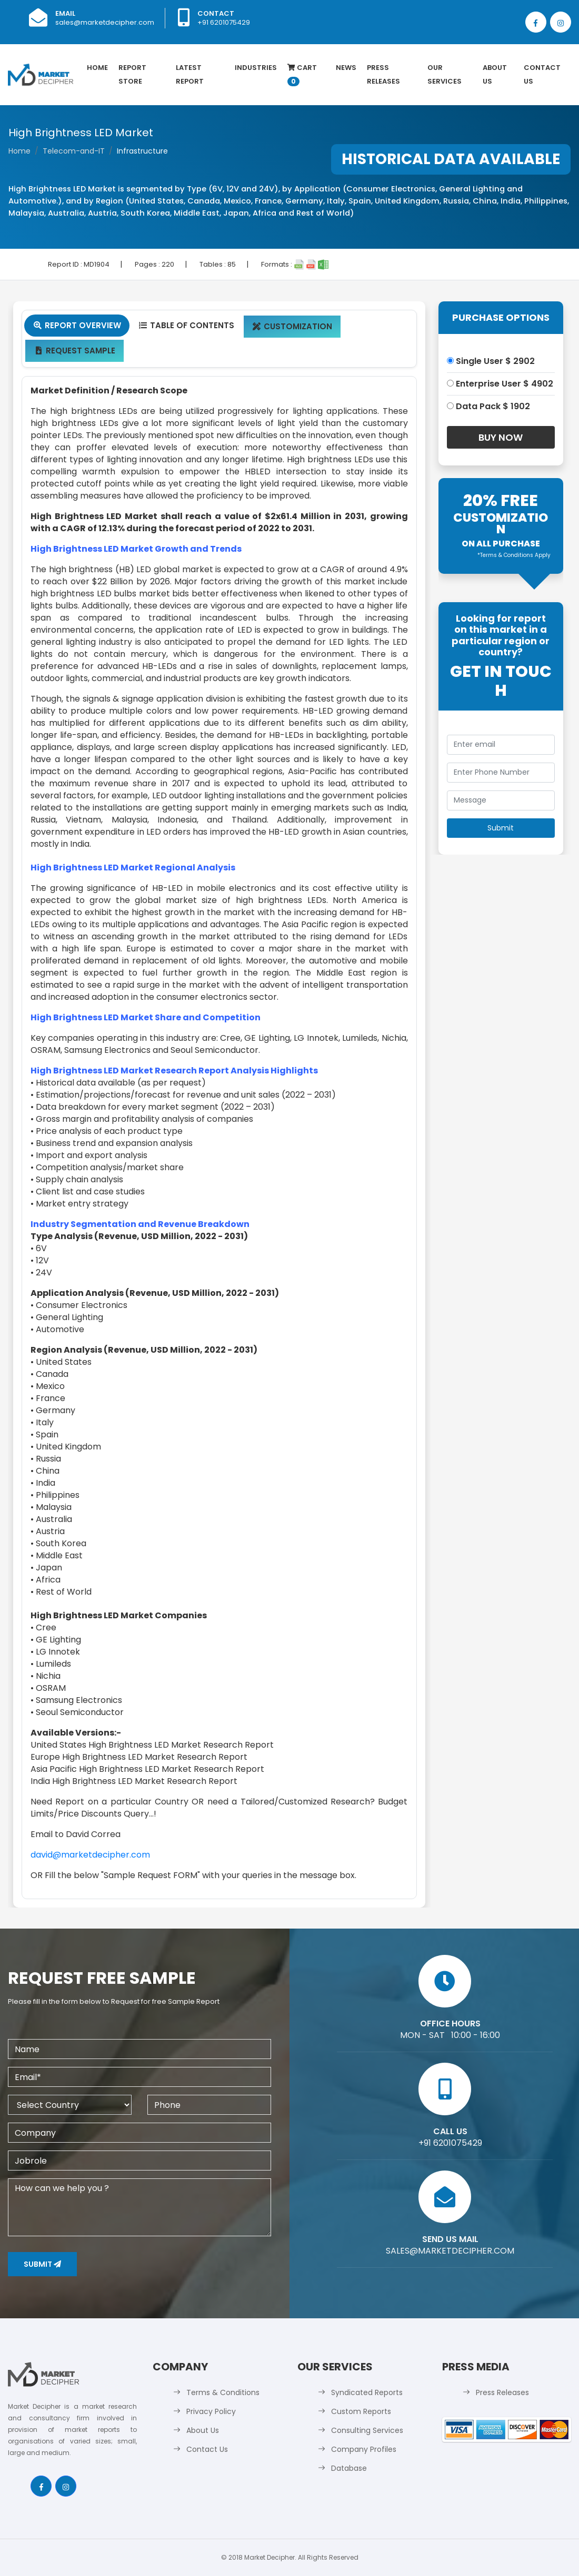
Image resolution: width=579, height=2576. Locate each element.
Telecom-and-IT (74, 151)
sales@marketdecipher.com (104, 22)
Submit (42, 2264)
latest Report (190, 74)
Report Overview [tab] (77, 325)
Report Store (132, 74)
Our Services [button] (444, 74)
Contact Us (542, 74)
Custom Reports (361, 2411)
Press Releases (383, 74)
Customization (292, 326)
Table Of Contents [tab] (186, 325)
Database (349, 2468)
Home (97, 68)
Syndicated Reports (367, 2392)
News (346, 68)
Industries (256, 68)
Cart (302, 74)
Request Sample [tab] (74, 350)
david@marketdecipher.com (90, 1855)
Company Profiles (363, 2449)
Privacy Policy (211, 2411)
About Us (495, 74)
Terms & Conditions (222, 2392)
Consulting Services (367, 2430)
